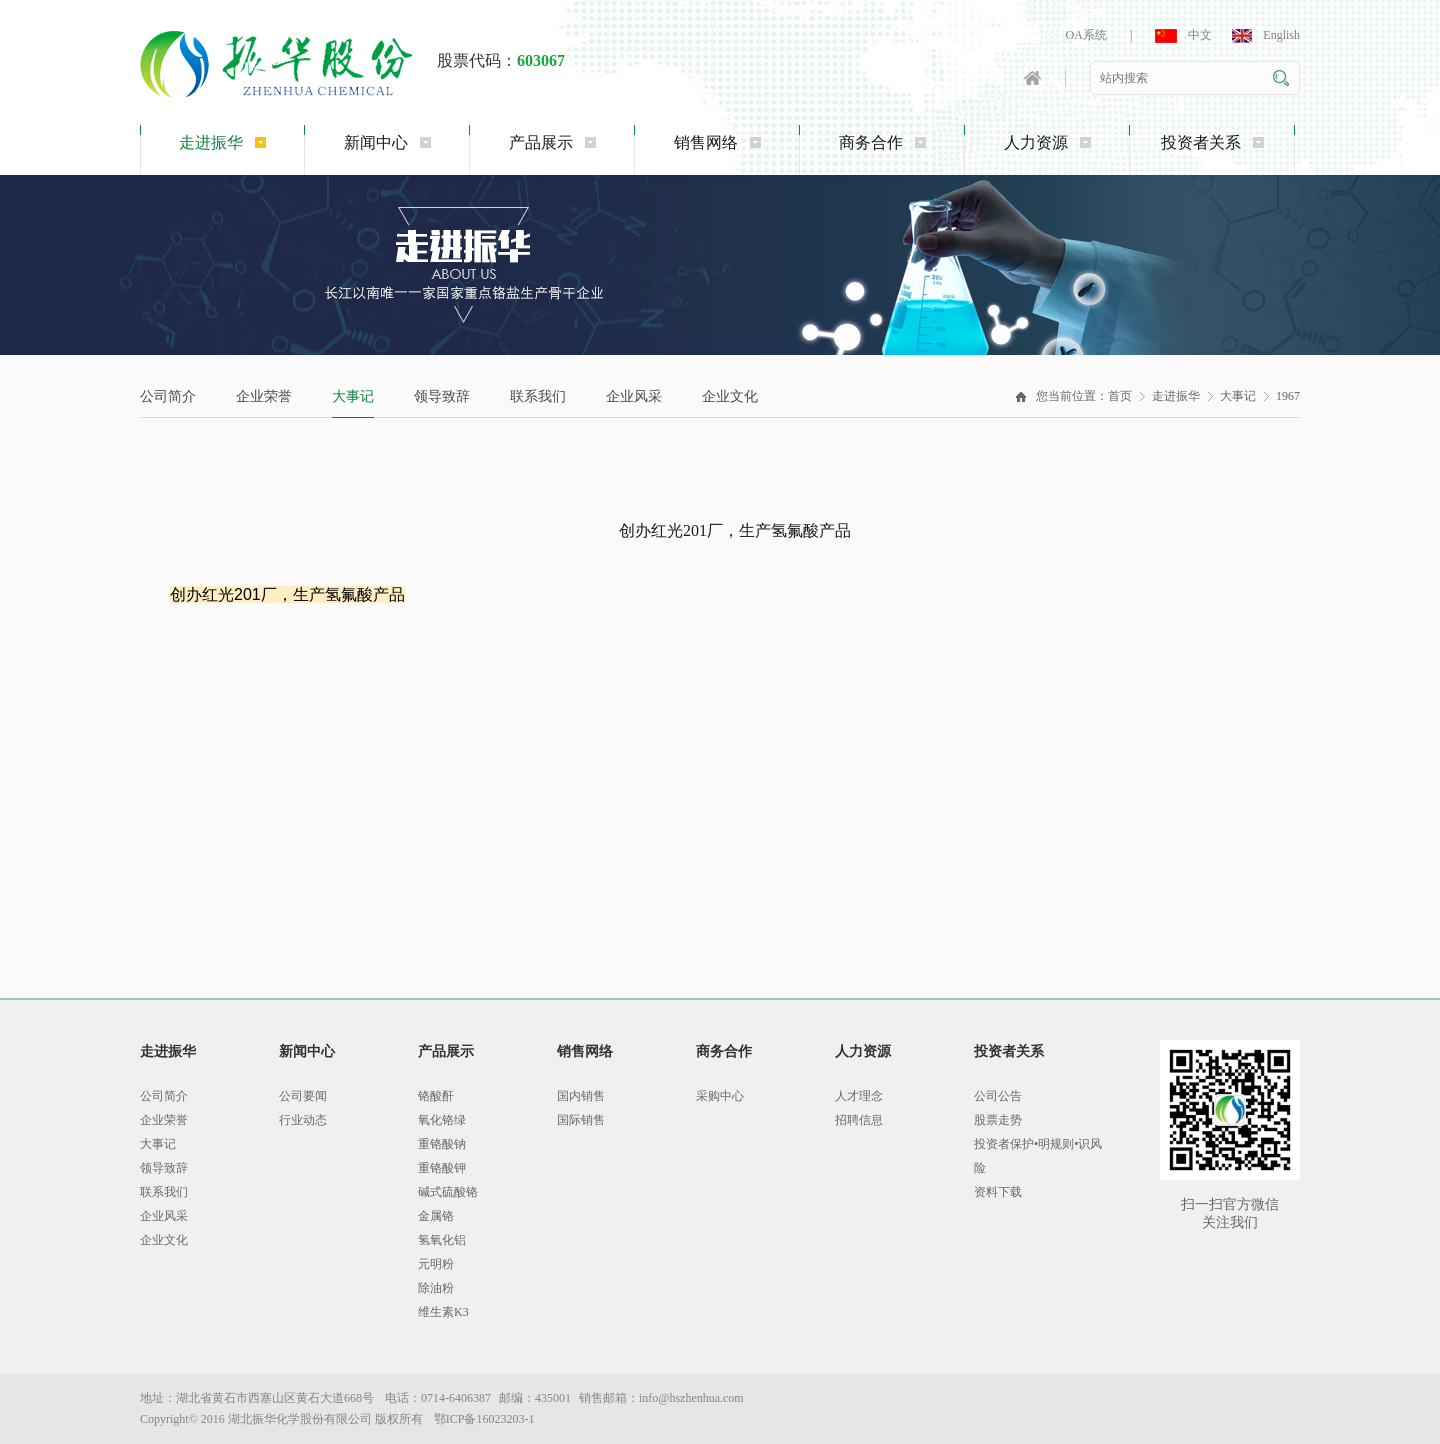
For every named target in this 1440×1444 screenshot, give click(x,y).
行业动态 (303, 1120)
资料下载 (998, 1192)
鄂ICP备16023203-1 (484, 1419)
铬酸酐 (436, 1096)
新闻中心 (387, 142)
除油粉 (436, 1288)
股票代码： (501, 60)
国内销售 (581, 1096)
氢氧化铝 (442, 1240)
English (1266, 35)
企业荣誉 (264, 396)
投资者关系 (1212, 142)
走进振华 (222, 142)
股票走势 (998, 1120)
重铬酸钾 (442, 1168)
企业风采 (634, 396)
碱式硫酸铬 (448, 1192)
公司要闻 (303, 1096)
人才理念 (859, 1096)
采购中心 (720, 1096)
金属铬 (436, 1216)
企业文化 (730, 396)
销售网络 (717, 142)
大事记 (353, 396)
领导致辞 (442, 396)
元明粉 (436, 1264)
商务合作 (882, 142)
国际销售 (581, 1120)
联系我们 (538, 396)
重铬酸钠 (442, 1144)
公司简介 (168, 396)
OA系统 (1086, 35)
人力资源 (1047, 142)
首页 (1120, 396)
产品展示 (552, 142)
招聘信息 (859, 1120)
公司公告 (998, 1096)
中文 (1183, 35)
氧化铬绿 (442, 1120)
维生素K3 (443, 1312)
